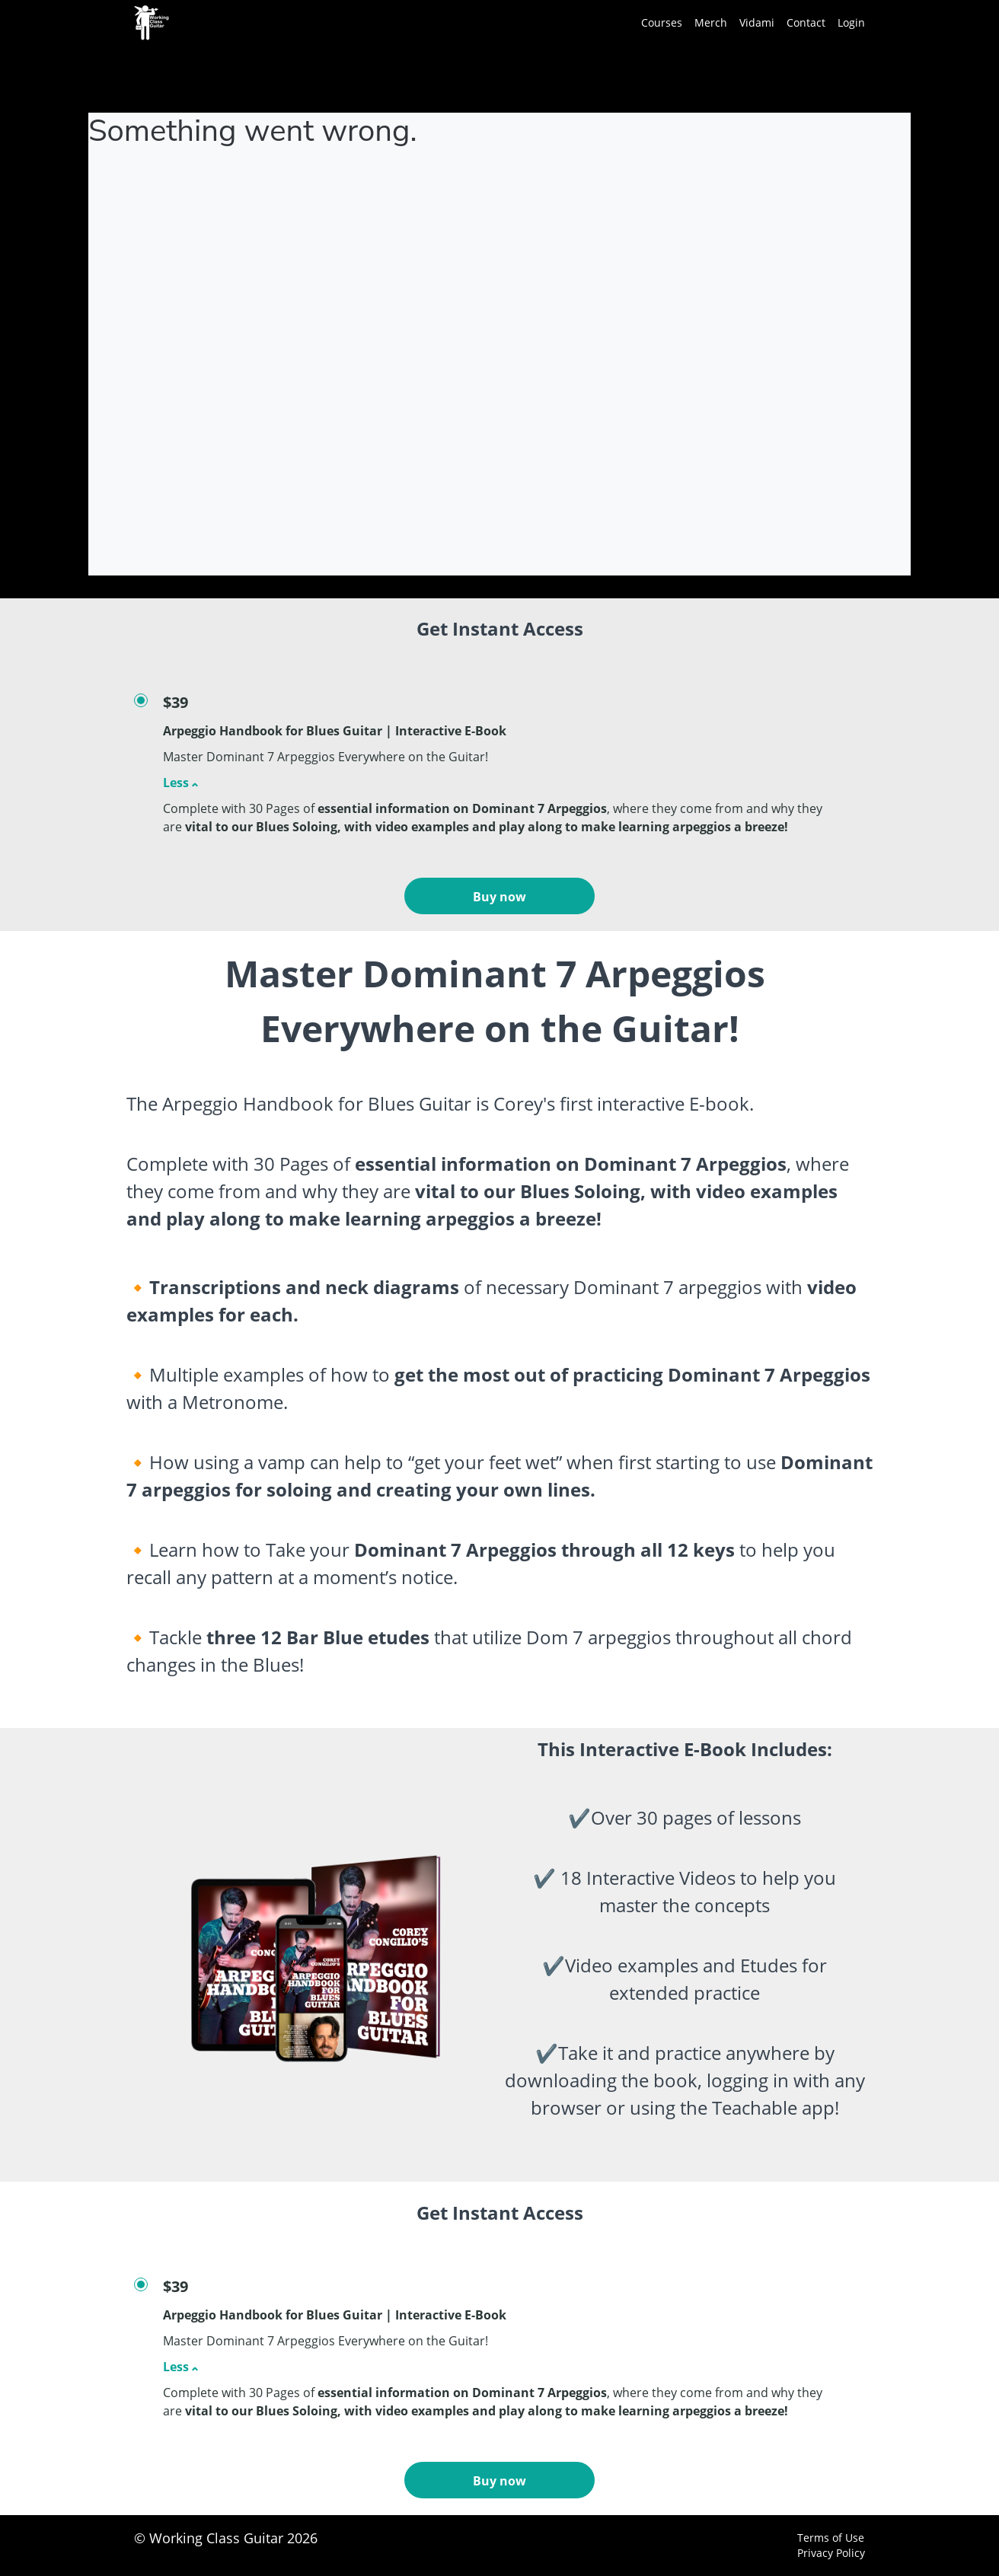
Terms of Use (830, 2537)
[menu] (747, 22)
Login (851, 22)
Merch (710, 22)
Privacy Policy (831, 2553)
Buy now (499, 896)
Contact (806, 22)
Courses (661, 22)
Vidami (756, 22)
